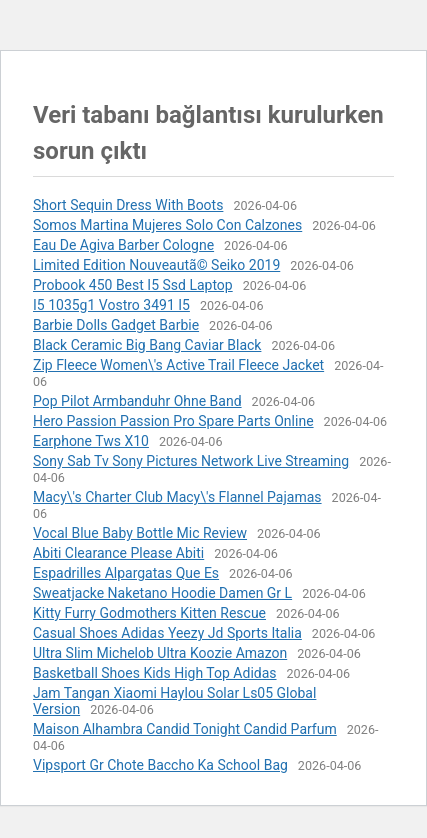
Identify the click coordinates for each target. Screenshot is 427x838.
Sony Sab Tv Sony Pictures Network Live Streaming (191, 461)
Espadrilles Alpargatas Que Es (126, 573)
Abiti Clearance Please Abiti (118, 553)
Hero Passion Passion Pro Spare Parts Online (173, 421)
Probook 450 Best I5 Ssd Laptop (133, 285)
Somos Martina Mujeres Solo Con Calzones (167, 225)
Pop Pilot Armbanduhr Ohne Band (137, 401)
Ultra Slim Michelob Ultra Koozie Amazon (160, 653)
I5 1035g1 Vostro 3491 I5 (111, 305)
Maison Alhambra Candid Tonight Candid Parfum (185, 729)
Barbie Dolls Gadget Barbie (116, 325)
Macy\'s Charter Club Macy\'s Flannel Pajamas (177, 497)
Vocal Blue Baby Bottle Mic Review (140, 533)
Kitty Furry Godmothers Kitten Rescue (149, 613)
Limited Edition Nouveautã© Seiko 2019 (156, 265)
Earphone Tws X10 (91, 441)
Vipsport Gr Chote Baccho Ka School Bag (160, 765)
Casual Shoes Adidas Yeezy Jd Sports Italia (167, 633)
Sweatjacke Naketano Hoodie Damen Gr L (162, 593)
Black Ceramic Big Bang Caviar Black (147, 345)
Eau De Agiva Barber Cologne (123, 245)
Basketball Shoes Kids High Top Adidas (155, 673)
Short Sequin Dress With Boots (128, 205)
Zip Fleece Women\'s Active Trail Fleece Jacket (178, 365)
